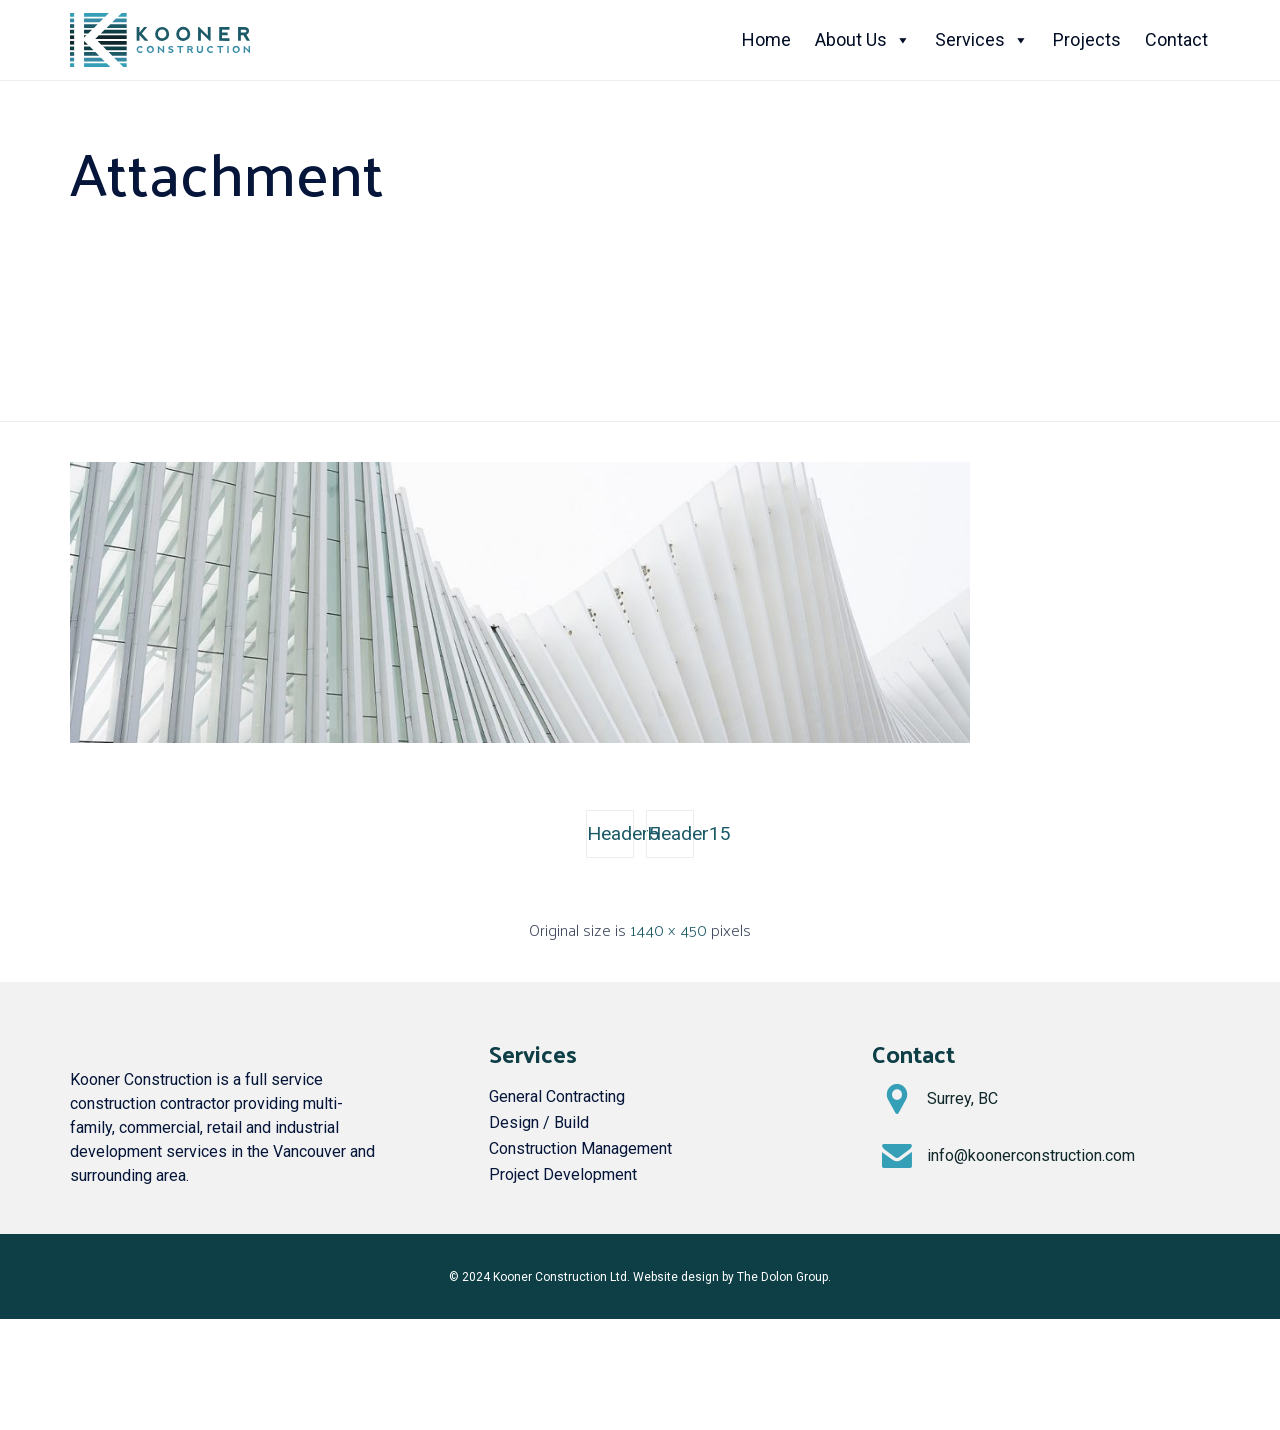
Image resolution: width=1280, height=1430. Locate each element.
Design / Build (539, 1122)
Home (766, 39)
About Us (863, 40)
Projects (1087, 39)
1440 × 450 (668, 929)
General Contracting (557, 1096)
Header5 (610, 833)
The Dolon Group (782, 1277)
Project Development (563, 1174)
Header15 (670, 833)
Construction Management (580, 1148)
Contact (1176, 39)
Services (982, 40)
